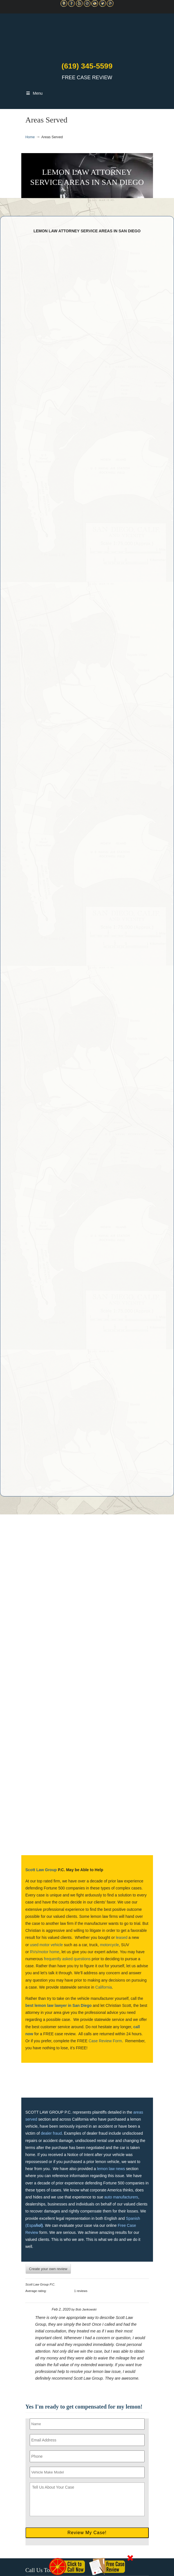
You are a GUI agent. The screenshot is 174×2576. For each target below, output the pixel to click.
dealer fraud (51, 2133)
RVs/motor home (44, 1952)
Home (30, 137)
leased (121, 1937)
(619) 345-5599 (87, 66)
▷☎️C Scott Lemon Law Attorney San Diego (87, 36)
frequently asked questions (67, 1959)
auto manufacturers (121, 2197)
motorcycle (109, 1945)
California (103, 1987)
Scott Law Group (41, 1870)
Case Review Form (105, 2041)
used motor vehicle (46, 1945)
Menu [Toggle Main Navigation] (34, 93)
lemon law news (111, 2168)
